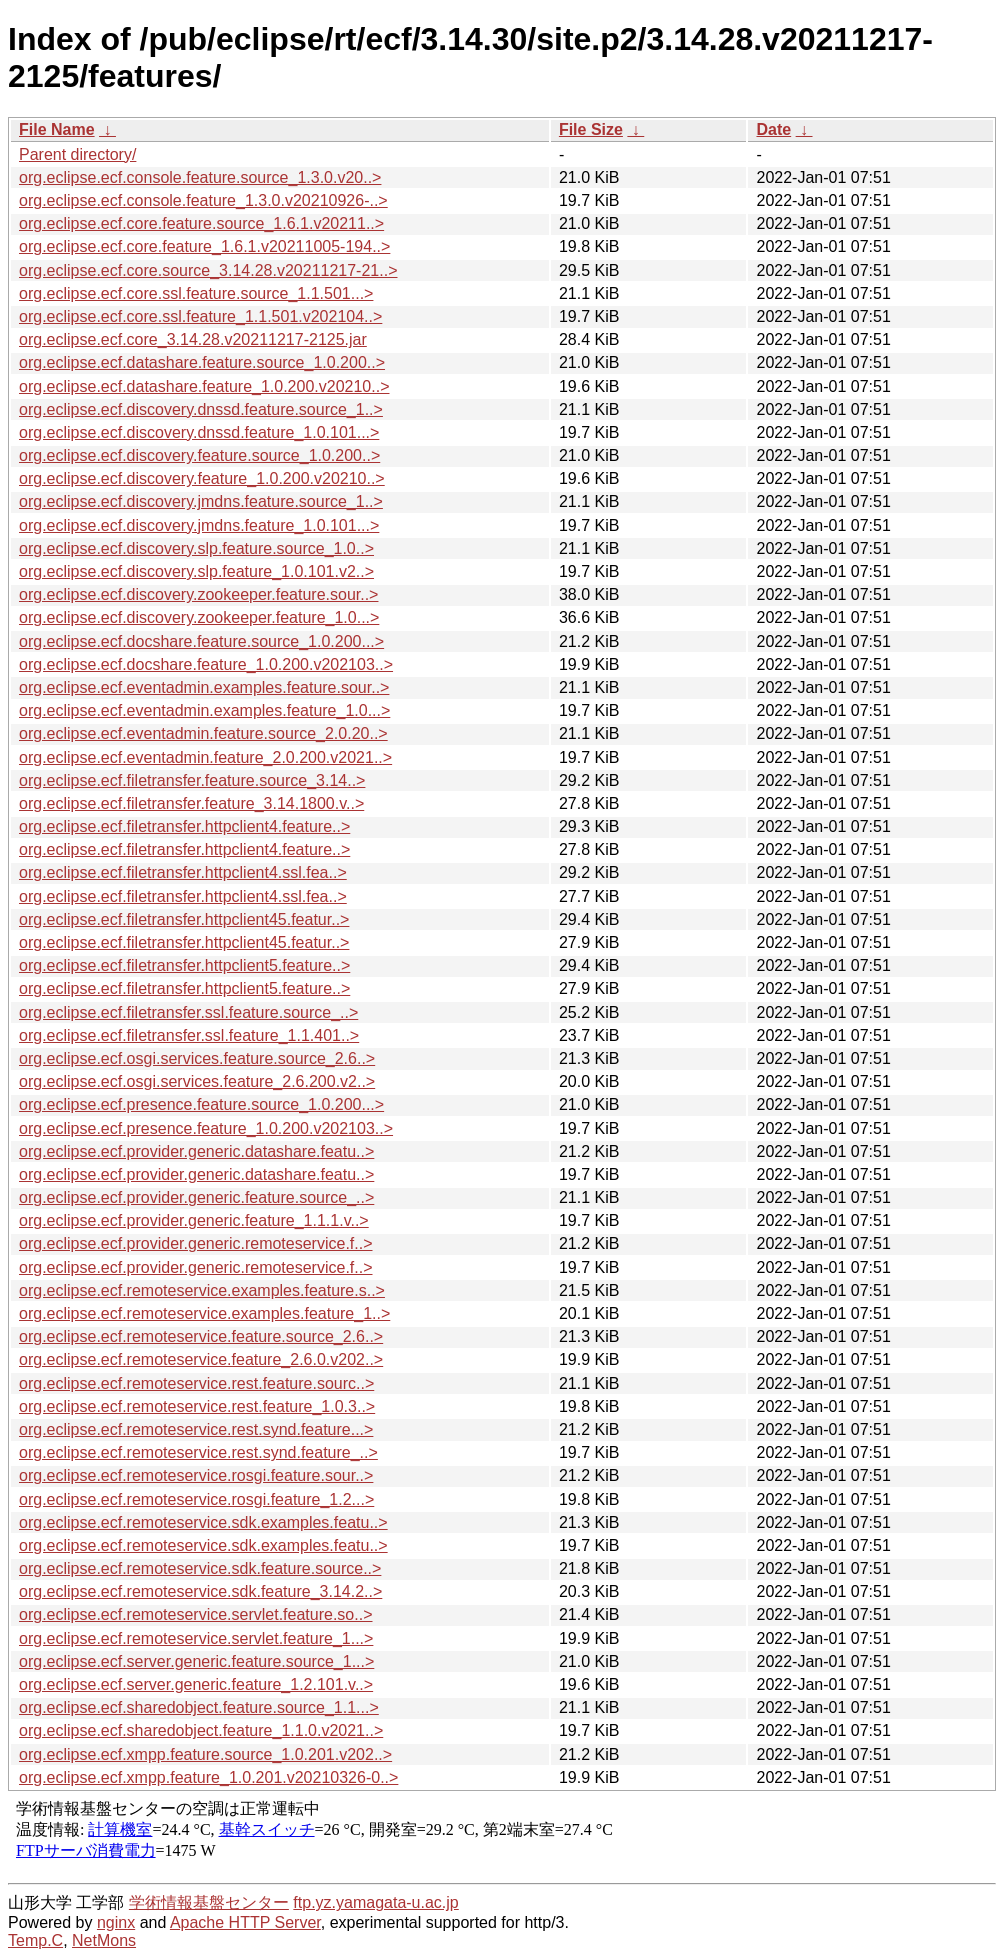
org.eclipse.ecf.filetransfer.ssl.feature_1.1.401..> (189, 1035)
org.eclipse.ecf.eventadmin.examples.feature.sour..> (204, 687)
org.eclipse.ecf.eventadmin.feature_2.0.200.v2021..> (205, 757)
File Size (591, 129)
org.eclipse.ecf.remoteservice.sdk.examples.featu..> (203, 1522)
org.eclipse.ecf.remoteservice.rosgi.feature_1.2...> (196, 1499)
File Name (57, 129)
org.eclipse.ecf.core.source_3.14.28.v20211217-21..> (208, 270)
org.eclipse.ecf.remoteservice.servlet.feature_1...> (196, 1638)
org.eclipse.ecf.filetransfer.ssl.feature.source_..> (188, 1012)
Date (773, 129)
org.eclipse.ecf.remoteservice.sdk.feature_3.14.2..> (200, 1591)
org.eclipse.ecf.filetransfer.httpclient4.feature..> (184, 826)
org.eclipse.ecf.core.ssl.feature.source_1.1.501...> (196, 293)
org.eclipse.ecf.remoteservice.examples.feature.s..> (202, 1290)
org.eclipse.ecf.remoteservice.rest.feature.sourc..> (196, 1383)
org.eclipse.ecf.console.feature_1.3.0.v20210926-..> (203, 200)
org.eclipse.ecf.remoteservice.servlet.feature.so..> (196, 1614)
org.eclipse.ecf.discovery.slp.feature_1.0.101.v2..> (196, 571)
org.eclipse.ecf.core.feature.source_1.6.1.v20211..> (201, 223)
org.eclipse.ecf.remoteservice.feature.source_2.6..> (201, 1336)
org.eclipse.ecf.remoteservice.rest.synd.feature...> (196, 1429)
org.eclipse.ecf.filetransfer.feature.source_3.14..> (192, 780)
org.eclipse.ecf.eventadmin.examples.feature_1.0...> (204, 710)
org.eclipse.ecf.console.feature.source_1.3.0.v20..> (200, 177)
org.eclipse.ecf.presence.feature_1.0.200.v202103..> (206, 1128)
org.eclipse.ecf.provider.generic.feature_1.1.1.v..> (194, 1220)
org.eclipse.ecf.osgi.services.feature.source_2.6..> (197, 1058)
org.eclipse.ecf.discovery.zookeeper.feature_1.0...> (199, 617)
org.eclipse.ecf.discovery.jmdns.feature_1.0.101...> (199, 525)
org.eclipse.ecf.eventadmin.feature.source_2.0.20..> (203, 733)
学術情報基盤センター (209, 1902)
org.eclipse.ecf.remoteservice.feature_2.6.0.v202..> (201, 1359)
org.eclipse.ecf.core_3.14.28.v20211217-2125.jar (193, 339)
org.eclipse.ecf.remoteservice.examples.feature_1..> (204, 1313)
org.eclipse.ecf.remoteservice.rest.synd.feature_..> (198, 1452)
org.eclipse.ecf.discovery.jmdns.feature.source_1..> (201, 501)
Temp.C (35, 1940)
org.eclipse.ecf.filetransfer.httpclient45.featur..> (184, 919)
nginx (116, 1922)
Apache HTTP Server (245, 1922)
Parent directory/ (77, 154)
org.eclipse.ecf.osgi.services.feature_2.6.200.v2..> (197, 1081)
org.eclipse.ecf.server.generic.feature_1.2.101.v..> (196, 1684)
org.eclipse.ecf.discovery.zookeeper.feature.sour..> (198, 594)
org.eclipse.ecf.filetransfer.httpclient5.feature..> (184, 965)
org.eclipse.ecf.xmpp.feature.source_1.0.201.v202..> (205, 1754)
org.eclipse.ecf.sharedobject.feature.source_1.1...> (199, 1707)
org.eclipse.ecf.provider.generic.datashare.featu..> (196, 1151)
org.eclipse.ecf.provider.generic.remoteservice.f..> (196, 1243)
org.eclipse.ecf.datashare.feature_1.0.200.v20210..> (204, 386)
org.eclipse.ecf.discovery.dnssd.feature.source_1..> (201, 409)
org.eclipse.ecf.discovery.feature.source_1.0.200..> (199, 455)
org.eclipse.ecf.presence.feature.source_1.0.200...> (201, 1104)
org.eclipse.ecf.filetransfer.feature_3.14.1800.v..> (191, 803)
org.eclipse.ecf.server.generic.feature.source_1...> (196, 1661)
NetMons (104, 1940)
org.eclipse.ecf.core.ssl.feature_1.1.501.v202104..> (200, 316)
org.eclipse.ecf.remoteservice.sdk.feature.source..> (200, 1568)
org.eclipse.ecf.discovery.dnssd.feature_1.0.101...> (199, 432)
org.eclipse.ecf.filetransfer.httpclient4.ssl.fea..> (183, 872)
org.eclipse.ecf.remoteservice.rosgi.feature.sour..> (196, 1475)
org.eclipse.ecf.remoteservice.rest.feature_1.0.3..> (197, 1406)
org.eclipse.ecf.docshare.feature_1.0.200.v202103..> (206, 664)
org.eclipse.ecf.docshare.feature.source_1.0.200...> (201, 641)
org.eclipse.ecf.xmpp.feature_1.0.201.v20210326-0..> (208, 1777)
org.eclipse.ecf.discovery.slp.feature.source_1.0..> (196, 548)
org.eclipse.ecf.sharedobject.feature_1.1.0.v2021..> (201, 1730)
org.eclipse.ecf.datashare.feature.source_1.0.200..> (202, 362)
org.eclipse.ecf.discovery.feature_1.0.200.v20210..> (202, 478)
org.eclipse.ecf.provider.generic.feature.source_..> (196, 1197)
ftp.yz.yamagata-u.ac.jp (375, 1902)
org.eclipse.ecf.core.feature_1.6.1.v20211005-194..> (204, 246)
